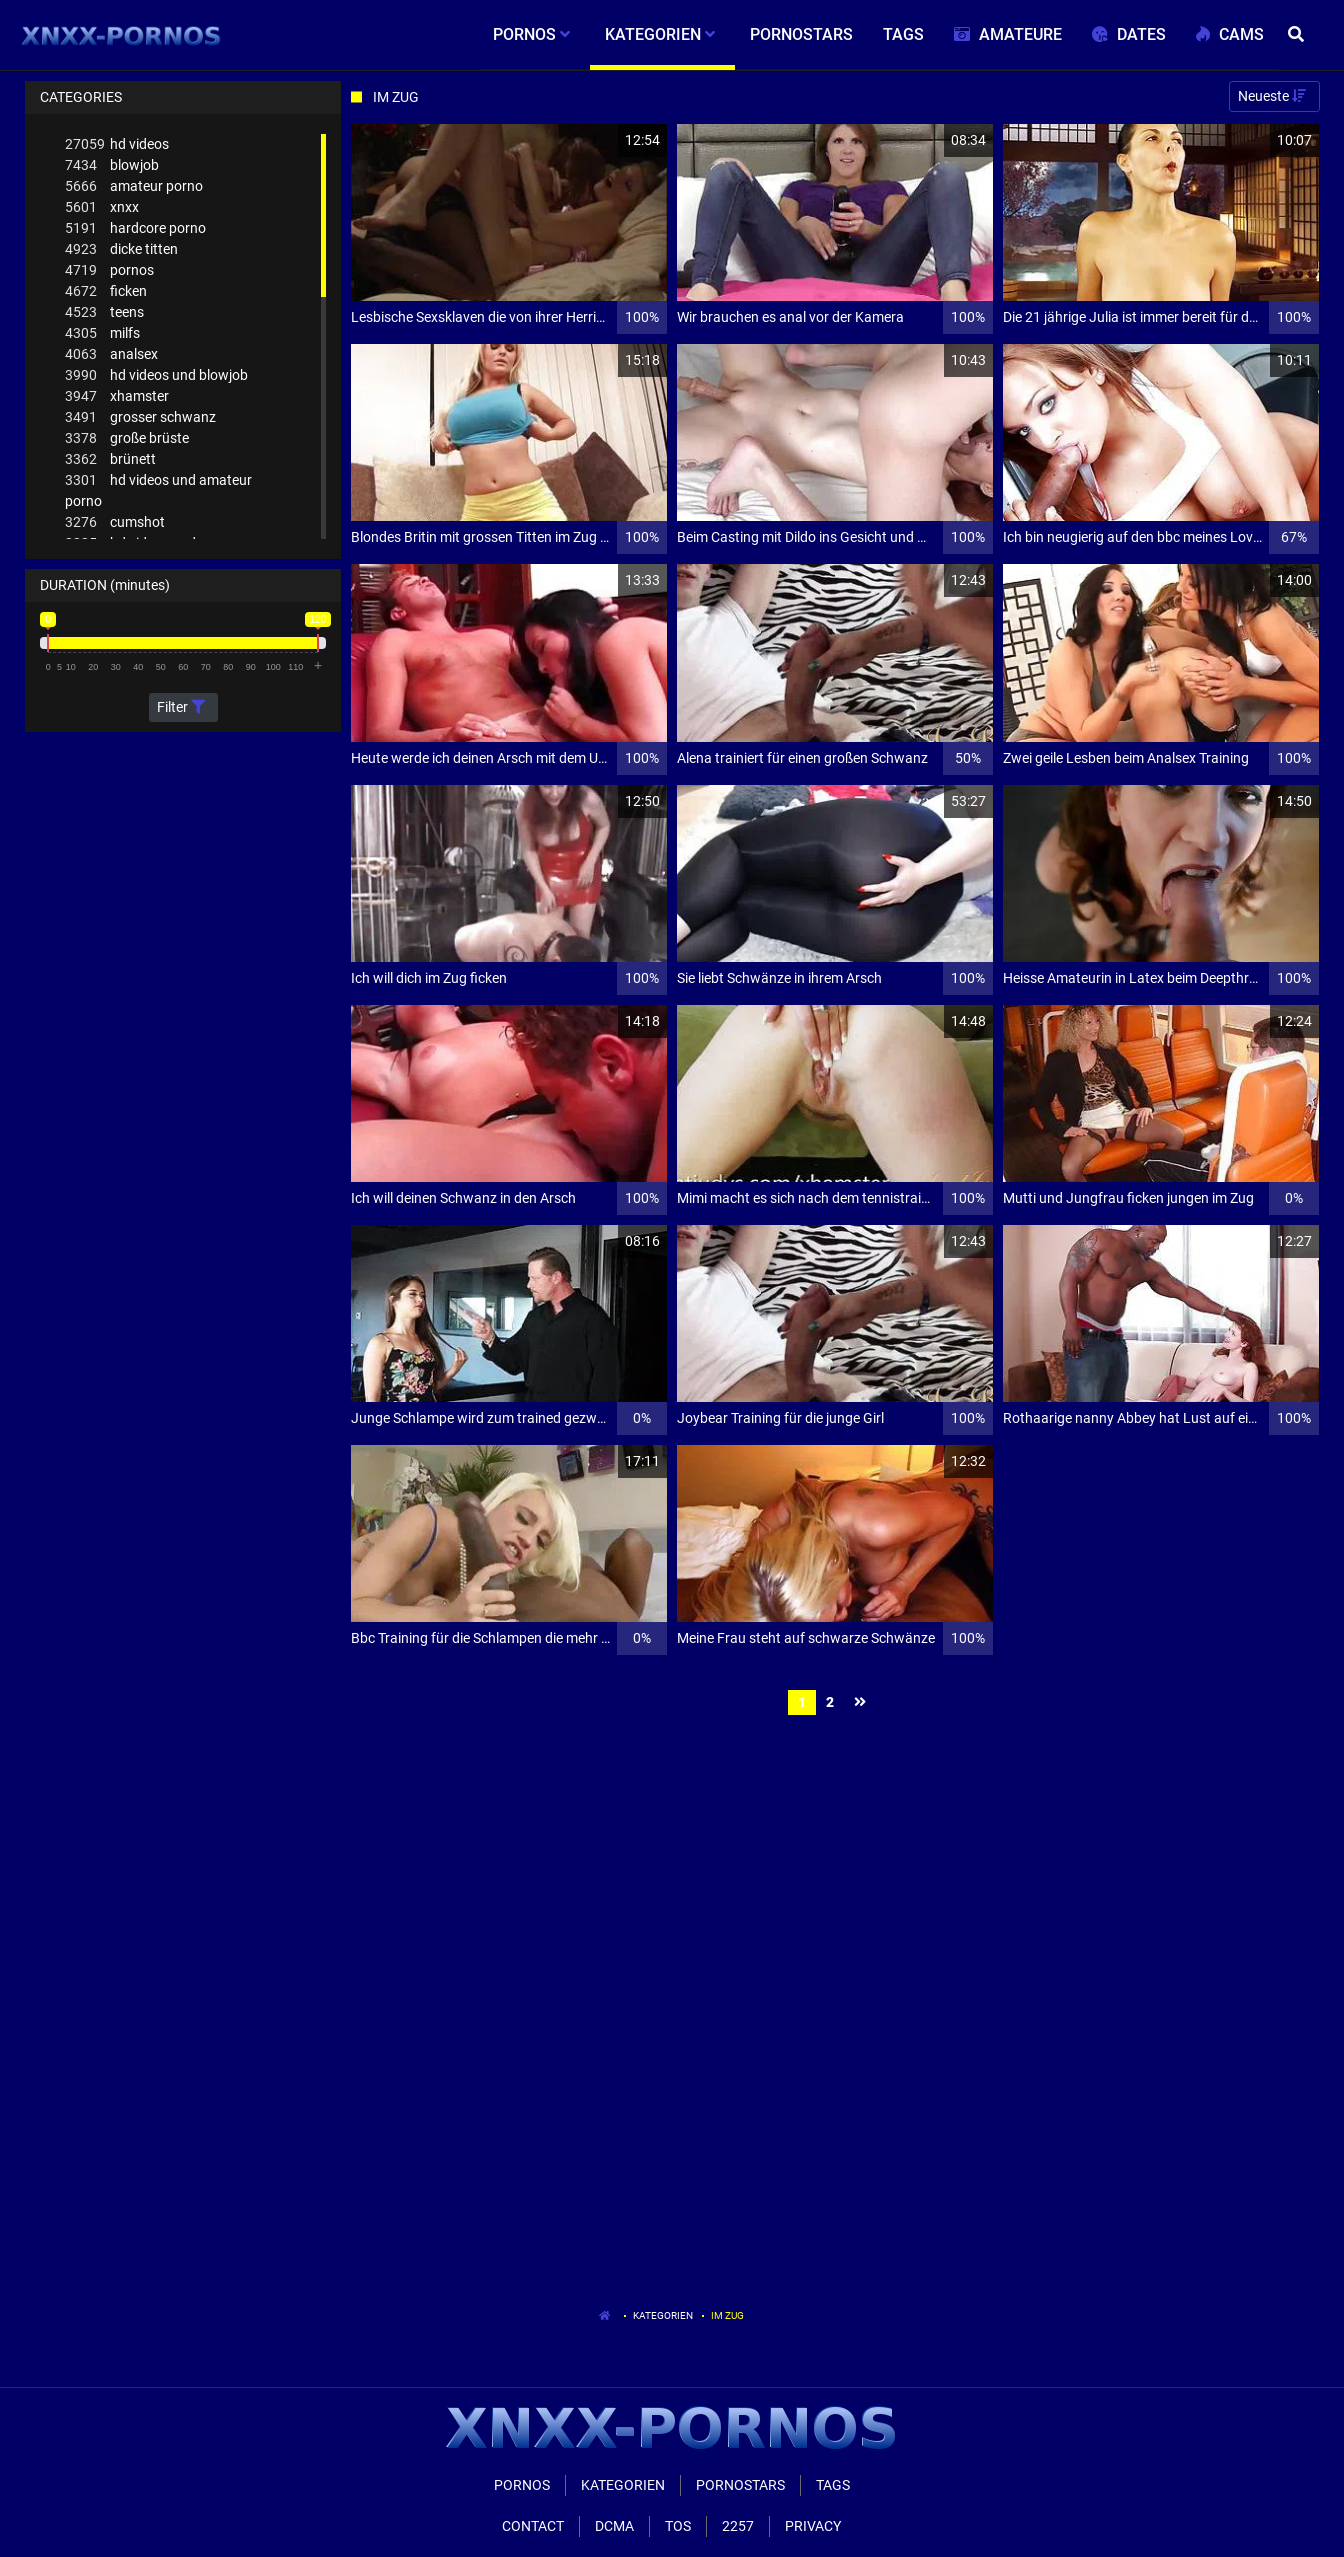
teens (104, 312)
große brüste (127, 438)
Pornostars (740, 2485)
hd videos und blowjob (156, 375)
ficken (106, 291)
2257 (738, 2526)
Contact (533, 2526)
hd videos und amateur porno (158, 489)
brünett (110, 459)
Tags (833, 2485)
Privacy (813, 2526)
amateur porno (134, 186)
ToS (678, 2526)
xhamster (117, 396)
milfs (102, 333)
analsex (111, 354)
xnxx (102, 207)
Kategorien (663, 2315)
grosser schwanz (140, 417)
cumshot (115, 522)
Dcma (614, 2526)
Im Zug (727, 2315)
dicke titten (121, 249)
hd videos (117, 144)
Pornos (522, 2485)
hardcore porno (135, 228)
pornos (109, 270)
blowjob (112, 165)
